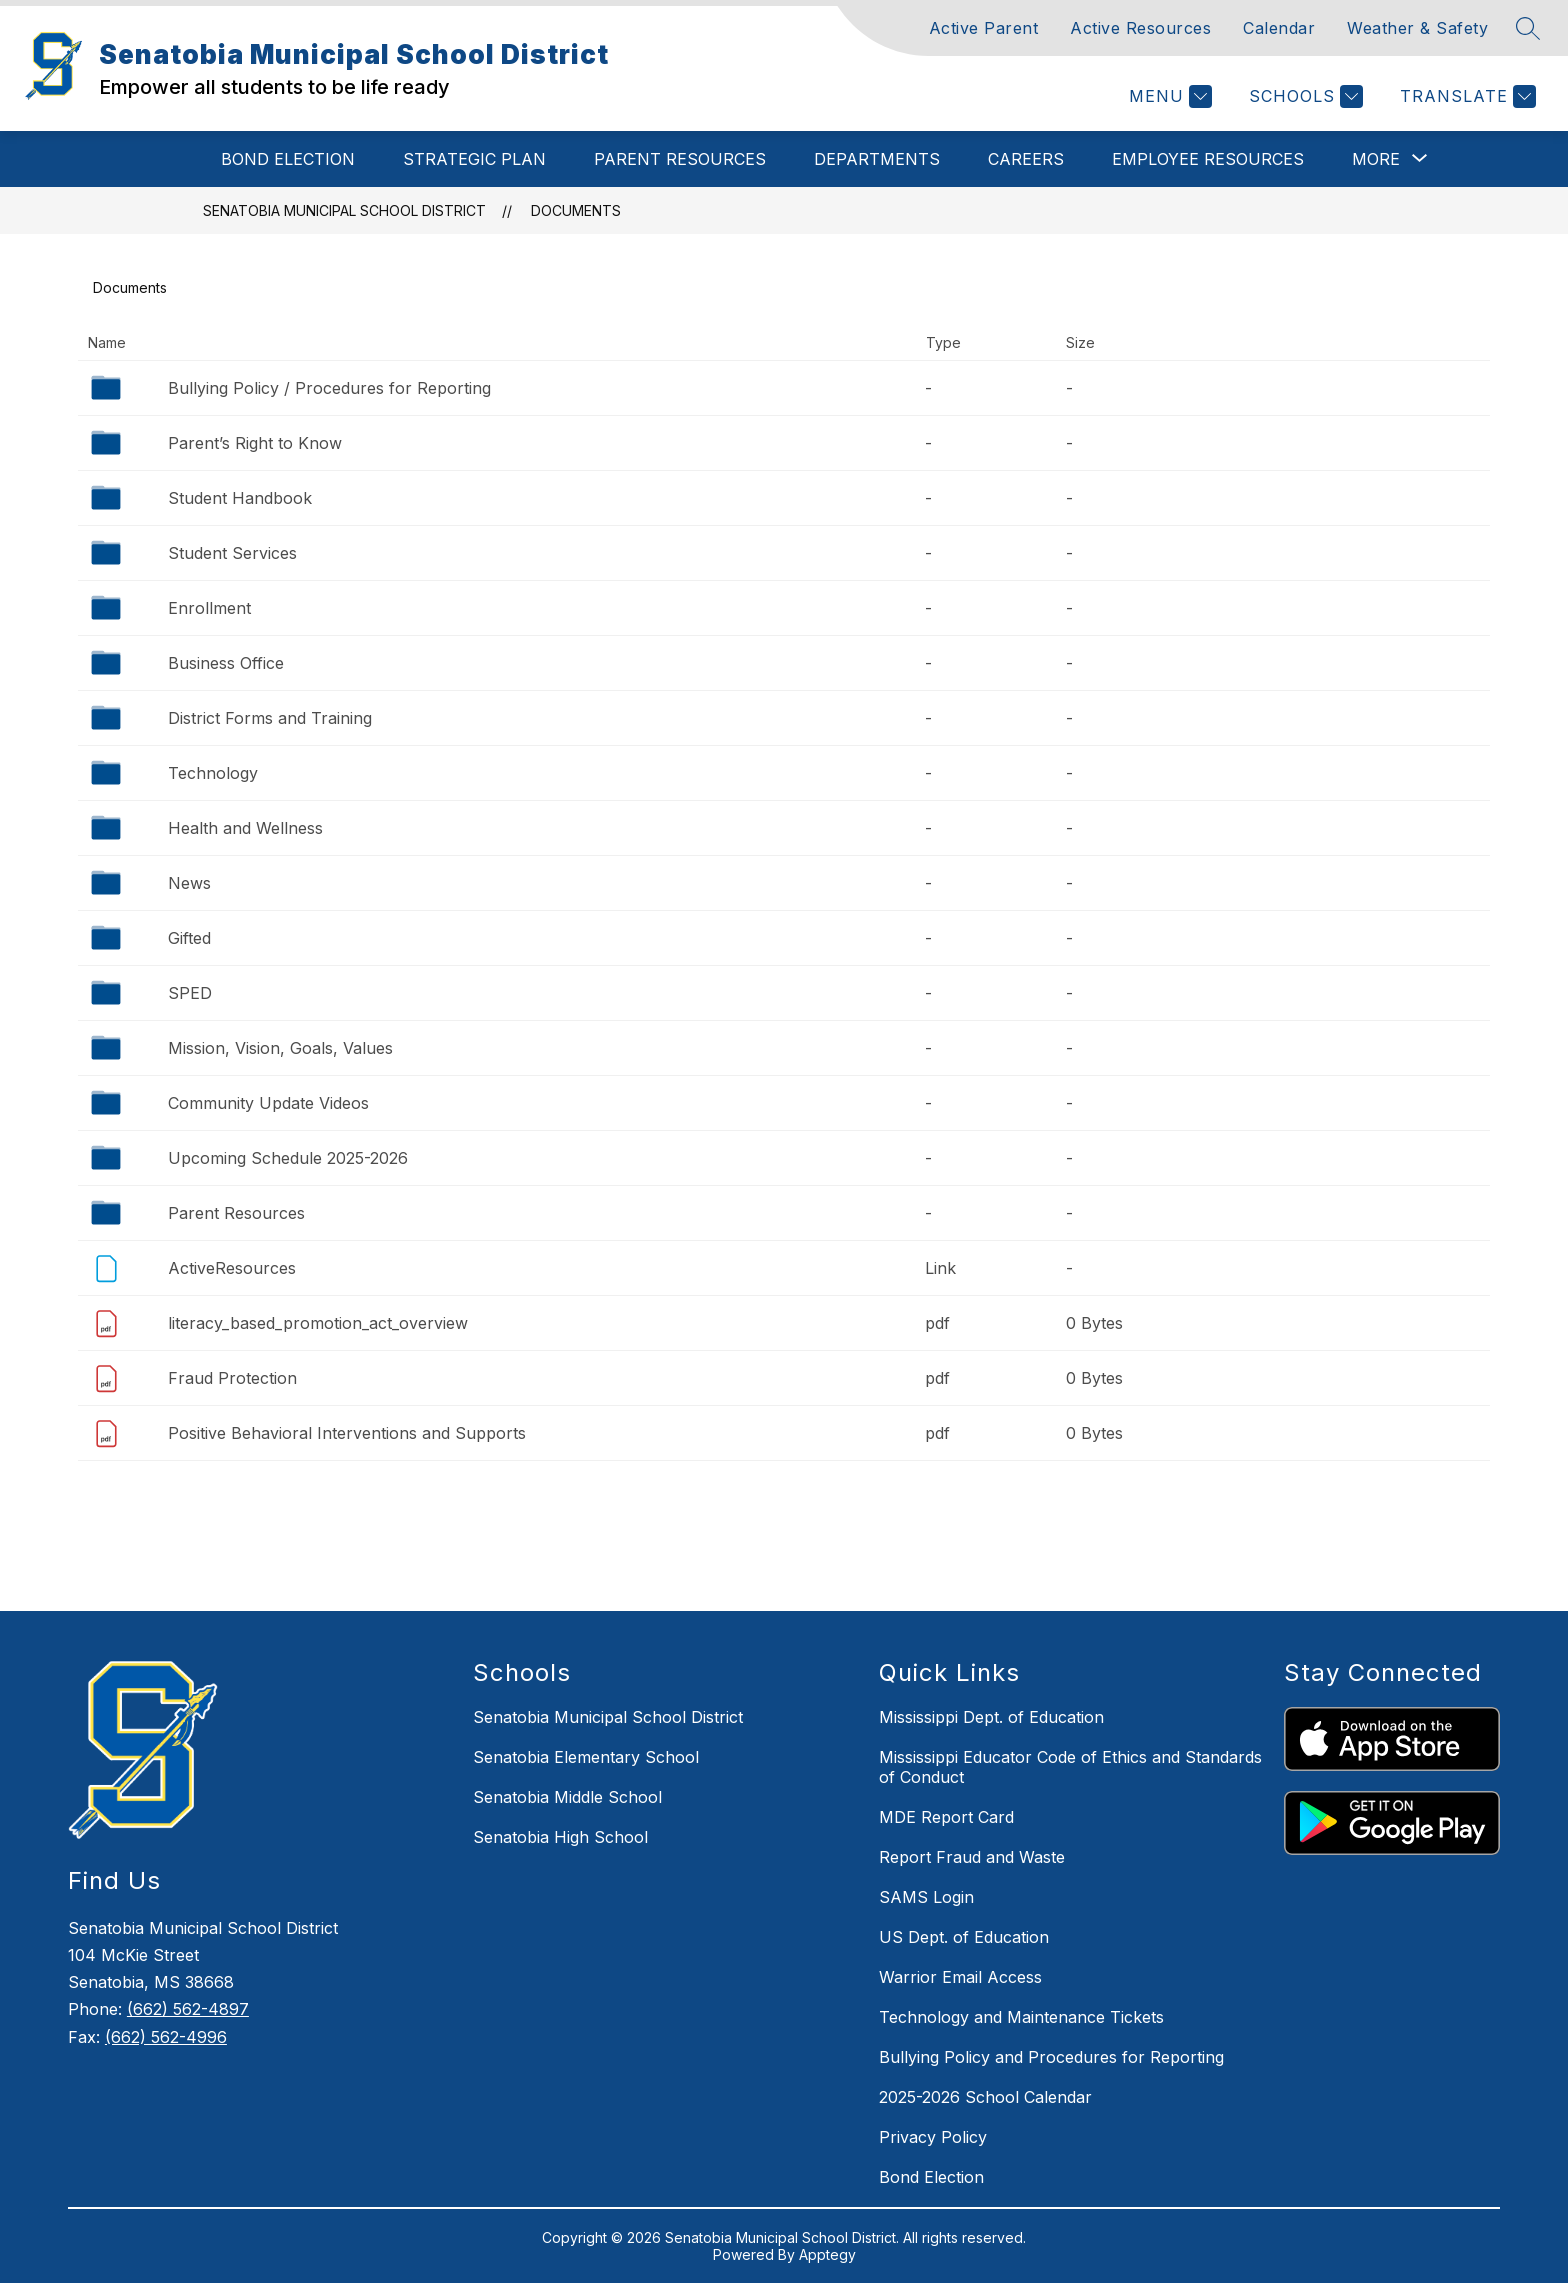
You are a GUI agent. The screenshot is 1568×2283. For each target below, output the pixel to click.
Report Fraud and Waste (972, 1857)
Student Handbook (240, 498)
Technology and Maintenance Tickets (1021, 2017)
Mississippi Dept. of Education (991, 1717)
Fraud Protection (232, 1378)
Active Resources (1140, 28)
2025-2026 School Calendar (985, 2097)
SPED (190, 993)
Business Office (226, 663)
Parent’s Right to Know (255, 443)
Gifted (189, 938)
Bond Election (288, 159)
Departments (877, 159)
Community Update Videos (268, 1103)
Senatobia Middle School (567, 1797)
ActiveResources (232, 1268)
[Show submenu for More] (1376, 159)
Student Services (232, 553)
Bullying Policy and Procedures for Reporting (1051, 2057)
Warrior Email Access (960, 1977)
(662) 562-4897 (188, 2009)
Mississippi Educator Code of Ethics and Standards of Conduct (1070, 1767)
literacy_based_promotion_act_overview (318, 1323)
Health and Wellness (245, 828)
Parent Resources (680, 159)
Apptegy (827, 2254)
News (189, 883)
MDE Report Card (946, 1817)
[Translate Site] (1465, 96)
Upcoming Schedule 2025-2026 (288, 1158)
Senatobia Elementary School (586, 1757)
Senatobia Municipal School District (344, 210)
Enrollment (209, 608)
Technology (213, 773)
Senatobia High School (560, 1837)
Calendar (1279, 28)
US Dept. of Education (964, 1937)
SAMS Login (926, 1897)
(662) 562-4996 (166, 2037)
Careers (1026, 159)
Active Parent (984, 28)
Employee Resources (1208, 159)
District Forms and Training (270, 718)
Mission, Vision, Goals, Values (280, 1048)
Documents (576, 210)
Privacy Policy (933, 2137)
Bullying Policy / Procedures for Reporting (329, 388)
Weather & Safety (1417, 28)
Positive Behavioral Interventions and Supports (347, 1433)
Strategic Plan (474, 159)
